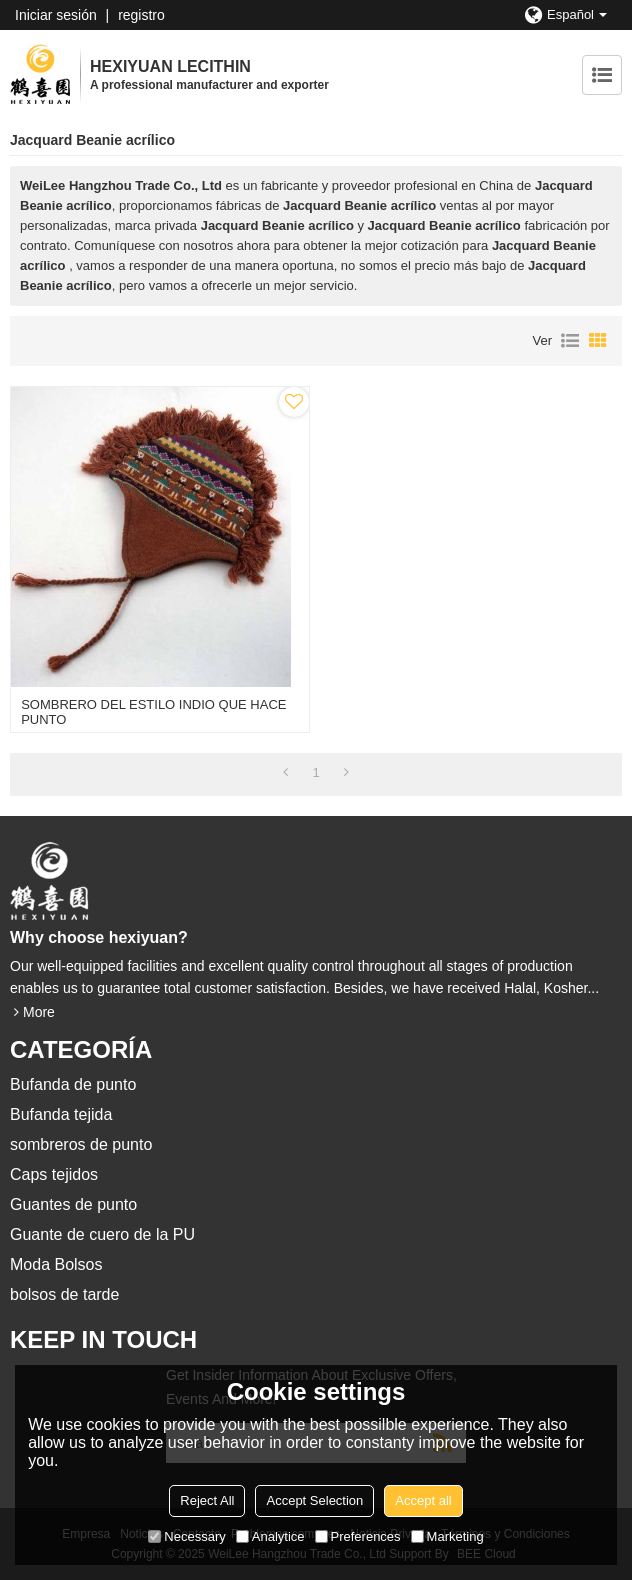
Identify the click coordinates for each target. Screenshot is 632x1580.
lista (570, 341)
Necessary (186, 1536)
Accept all (423, 1500)
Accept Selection (314, 1500)
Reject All (207, 1500)
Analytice (270, 1536)
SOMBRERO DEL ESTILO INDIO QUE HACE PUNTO (153, 712)
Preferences (358, 1536)
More (39, 1012)
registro (141, 15)
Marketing (447, 1536)
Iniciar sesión (56, 15)
